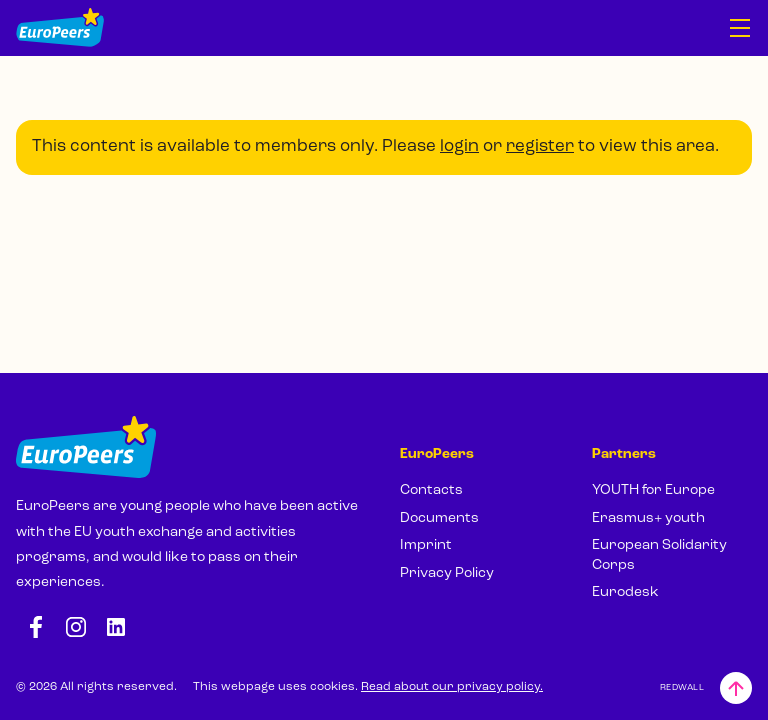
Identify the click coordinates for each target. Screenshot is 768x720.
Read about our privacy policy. (452, 687)
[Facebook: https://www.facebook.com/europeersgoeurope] (36, 627)
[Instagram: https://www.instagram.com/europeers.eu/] (76, 627)
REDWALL (682, 687)
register (540, 146)
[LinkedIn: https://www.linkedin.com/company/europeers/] (116, 627)
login (459, 146)
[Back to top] (736, 688)
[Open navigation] (740, 28)
